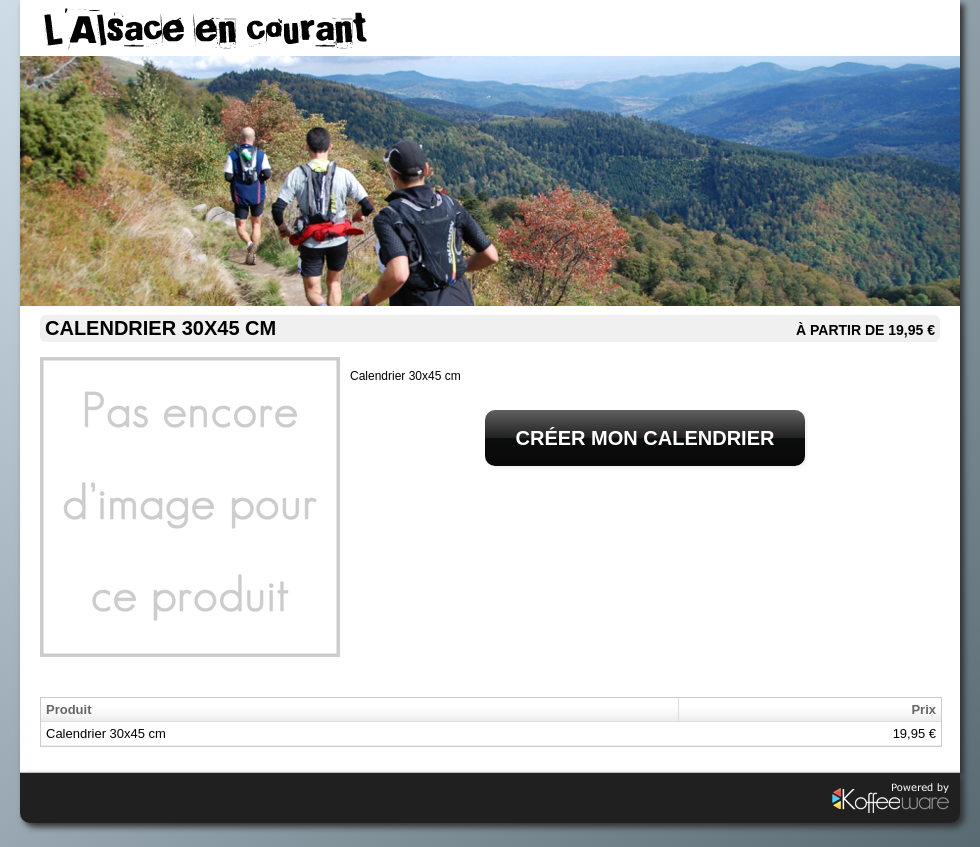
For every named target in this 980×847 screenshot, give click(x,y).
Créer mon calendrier (645, 438)
